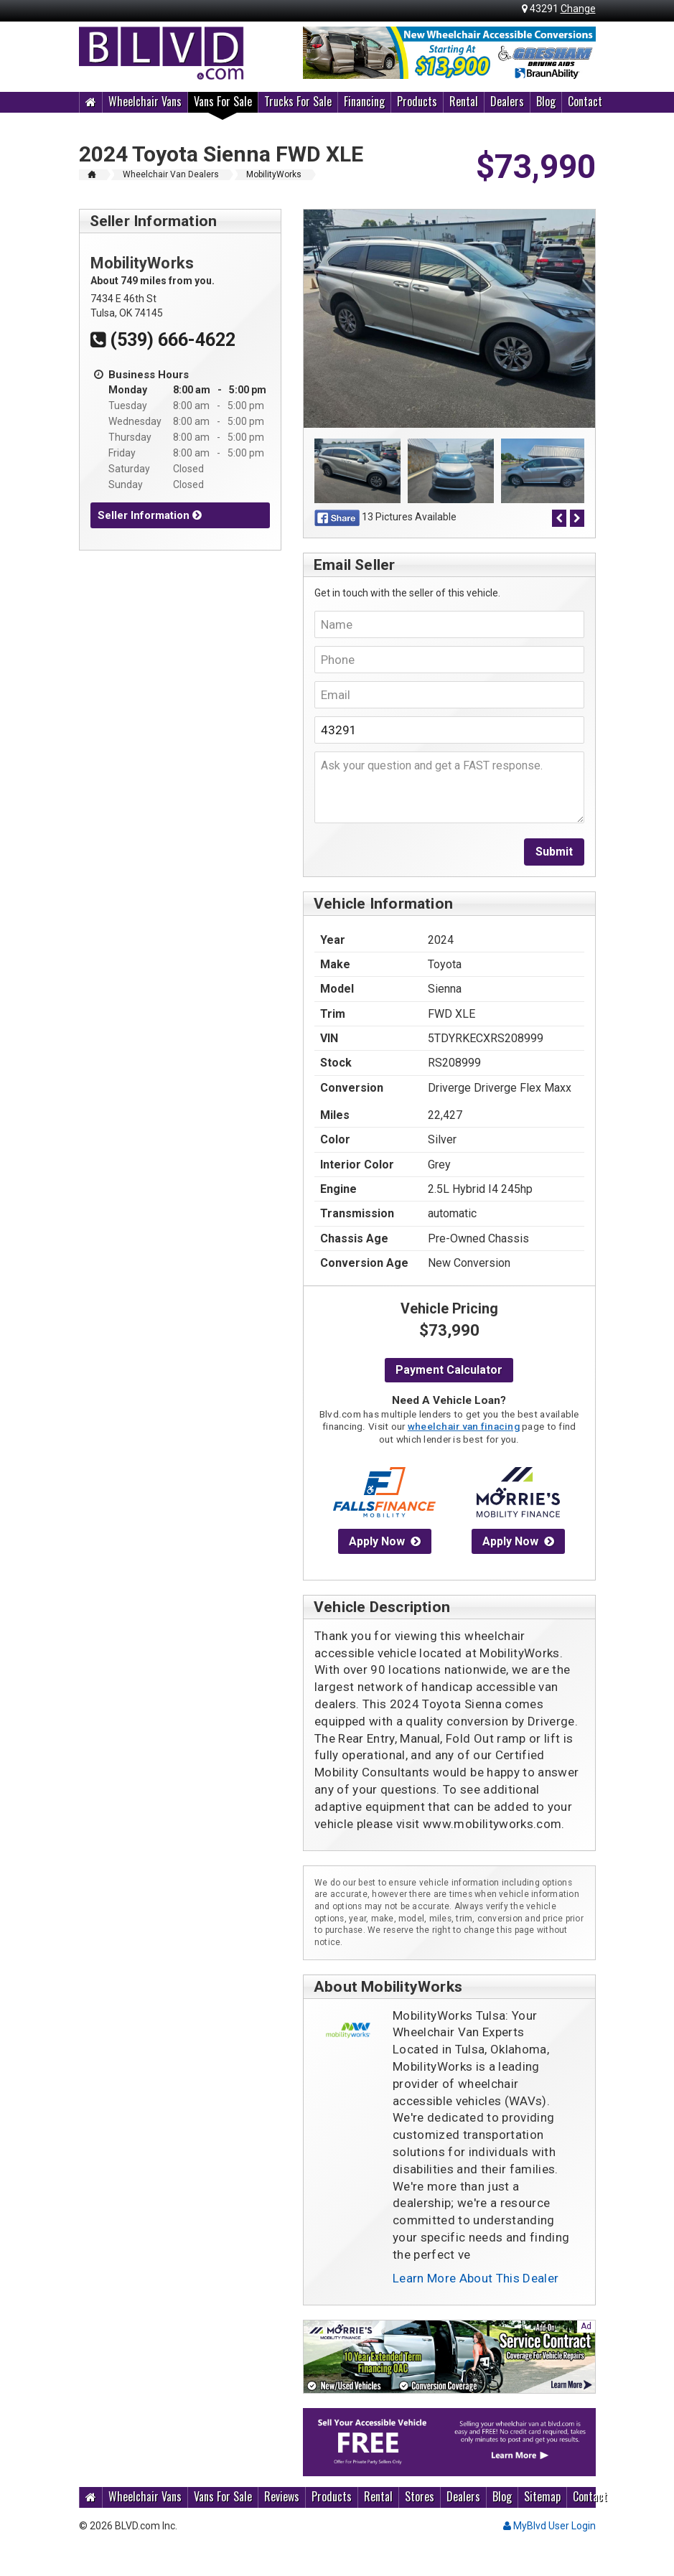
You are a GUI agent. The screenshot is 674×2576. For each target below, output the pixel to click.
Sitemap (542, 2496)
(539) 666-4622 (162, 339)
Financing (364, 101)
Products (417, 101)
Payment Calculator (448, 1370)
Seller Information (150, 515)
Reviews (281, 2496)
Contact (585, 101)
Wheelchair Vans (145, 101)
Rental (463, 101)
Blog (546, 101)
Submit (554, 851)
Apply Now (385, 1541)
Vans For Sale (223, 101)
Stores (419, 2496)
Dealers (507, 101)
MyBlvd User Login (549, 2525)
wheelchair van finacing (464, 1426)
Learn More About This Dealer (476, 2278)
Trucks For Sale (298, 101)
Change (578, 8)
